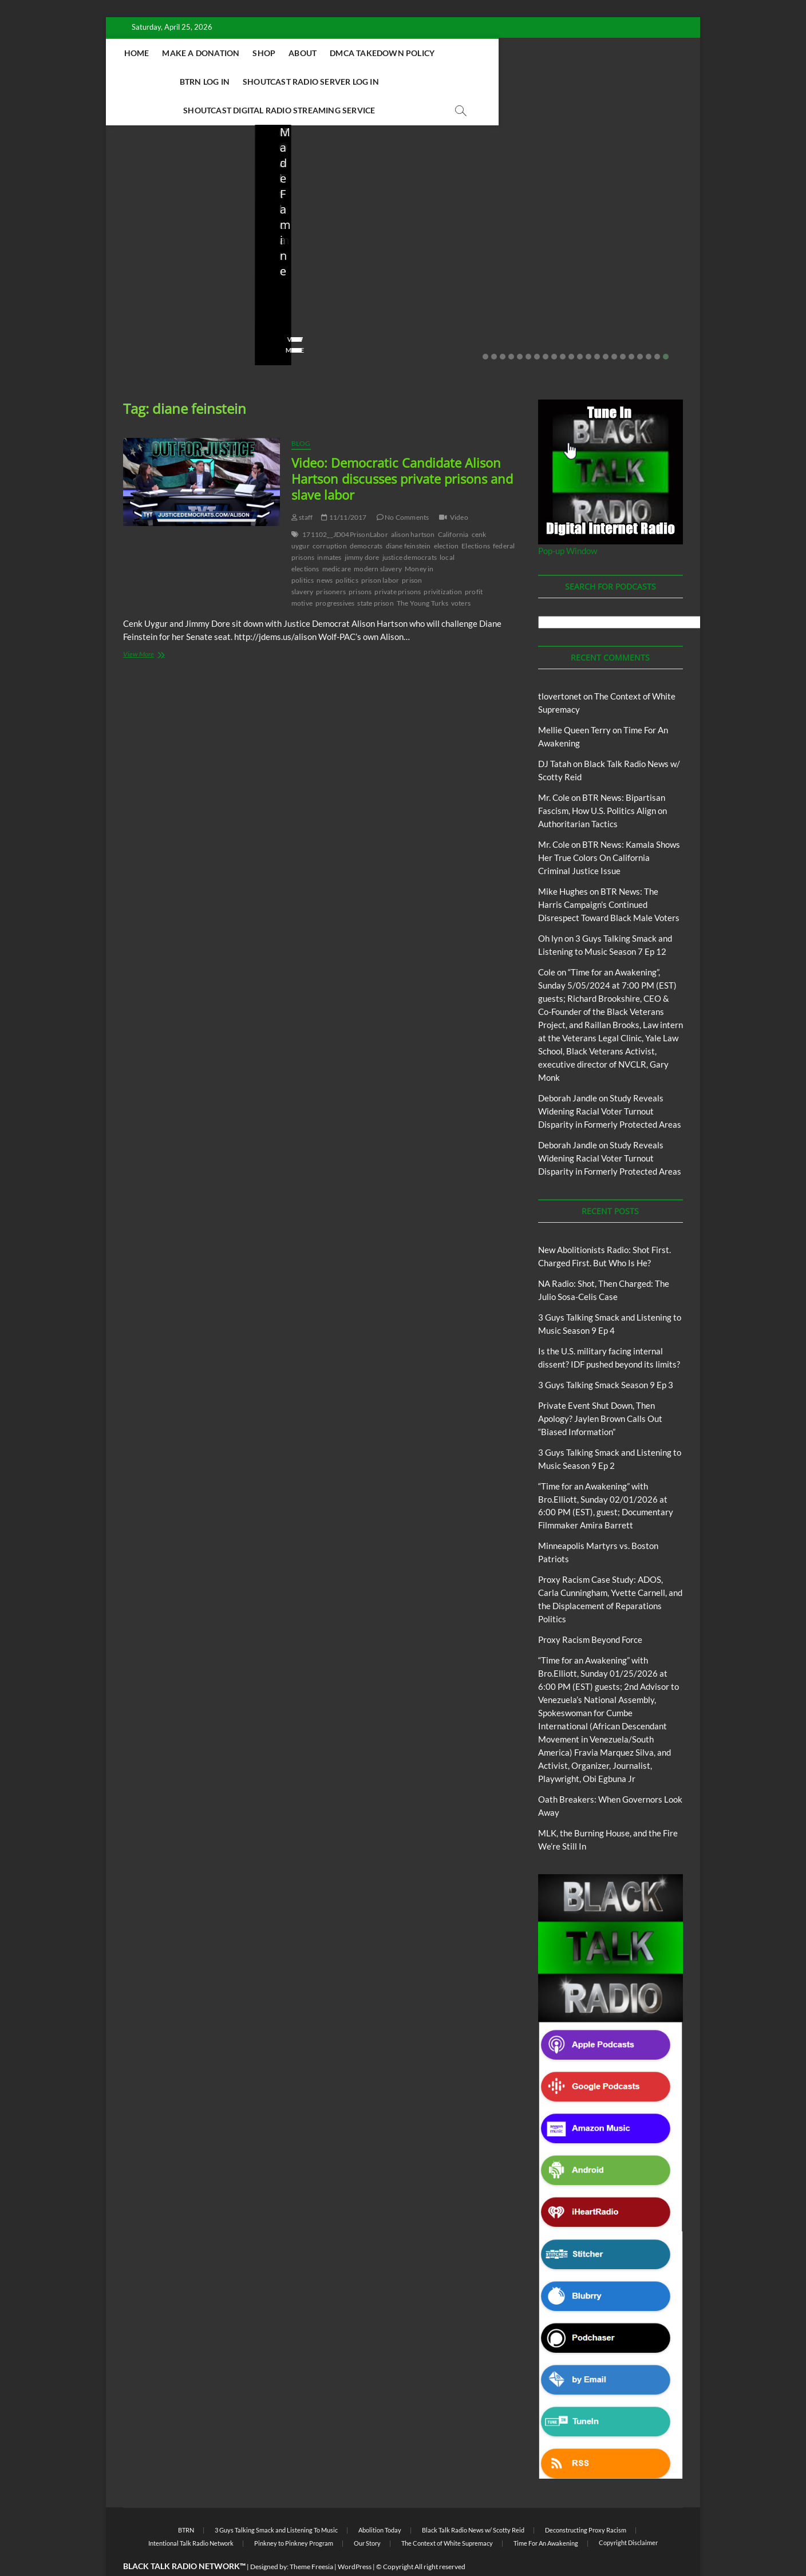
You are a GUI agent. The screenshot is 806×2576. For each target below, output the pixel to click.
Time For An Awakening (545, 2515)
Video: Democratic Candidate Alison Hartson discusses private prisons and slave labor (402, 450)
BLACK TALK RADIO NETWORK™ (184, 2538)
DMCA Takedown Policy (451, 53)
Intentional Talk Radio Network (191, 2515)
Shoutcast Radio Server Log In (278, 81)
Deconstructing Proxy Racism (585, 2502)
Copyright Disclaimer (628, 2514)
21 (657, 328)
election (446, 517)
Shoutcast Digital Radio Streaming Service (455, 81)
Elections (475, 517)
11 (571, 328)
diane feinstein (408, 517)
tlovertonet (560, 668)
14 (597, 328)
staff (131, 289)
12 (580, 328)
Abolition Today (379, 2502)
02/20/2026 (620, 289)
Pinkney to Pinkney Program (293, 2515)
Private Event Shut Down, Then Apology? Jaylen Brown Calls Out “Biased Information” (623, 250)
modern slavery (378, 540)
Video (459, 489)
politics (346, 552)
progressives (334, 575)
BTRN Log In (542, 53)
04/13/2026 (323, 289)
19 (640, 328)
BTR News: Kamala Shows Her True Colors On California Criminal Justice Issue (609, 829)
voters (461, 575)
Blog (146, 199)
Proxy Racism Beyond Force (590, 1611)
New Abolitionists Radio (331, 224)
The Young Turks (422, 575)
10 (563, 328)
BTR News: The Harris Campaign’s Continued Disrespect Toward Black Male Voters (608, 876)
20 (648, 328)
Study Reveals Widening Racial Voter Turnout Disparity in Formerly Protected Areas (609, 1083)
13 (588, 328)
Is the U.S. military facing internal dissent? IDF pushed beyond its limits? (476, 250)
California (453, 506)
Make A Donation (270, 53)
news (325, 552)
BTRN (613, 209)
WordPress (355, 2538)
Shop (333, 53)
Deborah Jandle (567, 1070)
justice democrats (409, 529)
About (372, 53)
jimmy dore (362, 529)
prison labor (380, 552)
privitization (443, 563)
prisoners (331, 563)
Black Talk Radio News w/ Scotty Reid (473, 2502)
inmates (329, 529)
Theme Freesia (311, 2538)
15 (606, 328)
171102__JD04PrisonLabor (345, 506)
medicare (336, 540)
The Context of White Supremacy (447, 2515)
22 (666, 328)
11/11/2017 (343, 489)
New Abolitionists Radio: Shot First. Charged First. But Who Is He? (178, 250)
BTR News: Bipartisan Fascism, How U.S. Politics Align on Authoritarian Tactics (602, 782)
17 (623, 328)
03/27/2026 (471, 289)
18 (631, 328)
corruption (330, 517)
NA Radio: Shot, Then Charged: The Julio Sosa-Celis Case (321, 258)
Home (206, 53)
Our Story (367, 2515)
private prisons (397, 563)
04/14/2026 (175, 289)
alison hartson (413, 506)
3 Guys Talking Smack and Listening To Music (276, 2502)
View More (141, 322)
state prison (375, 575)
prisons (360, 563)
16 (614, 328)
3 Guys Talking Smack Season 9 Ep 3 (605, 1357)
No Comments (146, 304)
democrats (366, 517)
